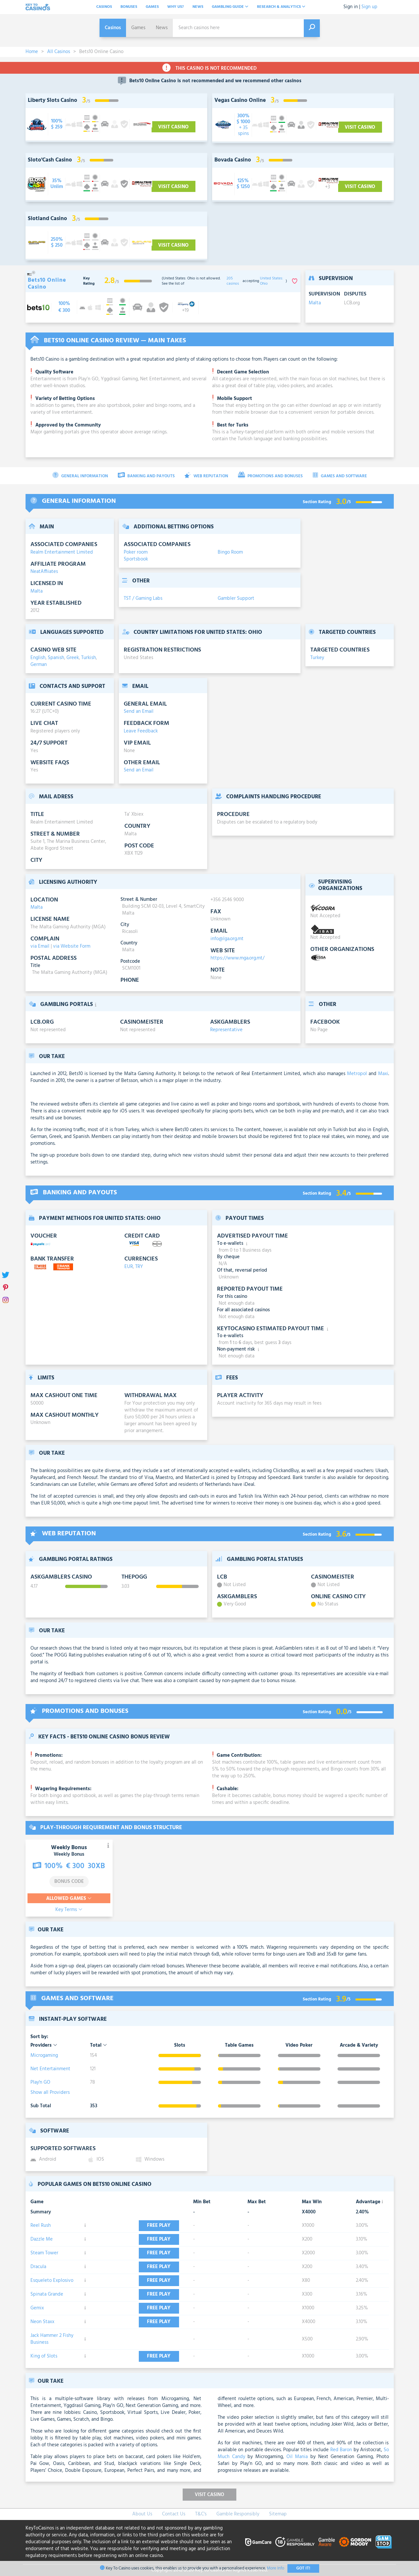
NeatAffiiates (44, 572)
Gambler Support (236, 598)
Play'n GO (40, 2082)
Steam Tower (44, 2253)
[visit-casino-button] (57, 124)
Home (32, 52)
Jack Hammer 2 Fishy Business (51, 2339)
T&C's (201, 2514)
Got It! (303, 2568)
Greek (72, 658)
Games (152, 7)
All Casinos (58, 52)
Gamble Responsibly (237, 2514)
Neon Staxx (42, 2322)
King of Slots (43, 2356)
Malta (315, 303)
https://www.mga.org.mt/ (237, 958)
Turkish (88, 658)
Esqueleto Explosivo (51, 2280)
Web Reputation (206, 476)
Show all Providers (50, 2092)
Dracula (38, 2267)
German (38, 665)
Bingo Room (230, 552)
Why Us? (175, 7)
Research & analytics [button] (281, 7)
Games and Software (340, 476)
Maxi (383, 1074)
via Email (39, 946)
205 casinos (233, 281)
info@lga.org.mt (227, 939)
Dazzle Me (41, 2239)
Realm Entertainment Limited (61, 552)
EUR (128, 1267)
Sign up (369, 7)
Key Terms (68, 1909)
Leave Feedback (141, 731)
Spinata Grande (46, 2294)
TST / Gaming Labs (143, 598)
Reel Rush (40, 2225)
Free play (162, 2225)
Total (98, 2045)
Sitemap (278, 2514)
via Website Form (71, 946)
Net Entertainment (50, 2069)
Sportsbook (136, 559)
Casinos (104, 7)
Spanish (56, 658)
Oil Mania (297, 2457)
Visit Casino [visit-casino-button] (173, 127)
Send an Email (139, 711)
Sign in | (351, 7)
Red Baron (341, 2450)
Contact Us (173, 2514)
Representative (226, 1030)
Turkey (317, 658)
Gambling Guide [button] (230, 7)
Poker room (136, 552)
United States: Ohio (271, 281)
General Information (80, 476)
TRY (139, 1267)
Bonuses (128, 7)
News (197, 7)
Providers (43, 2045)
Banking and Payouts (146, 476)
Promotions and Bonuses (270, 476)
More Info (275, 2568)
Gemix (37, 2308)
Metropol (357, 1074)
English (38, 658)
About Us (142, 2514)
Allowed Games (68, 1899)
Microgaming (44, 2055)
